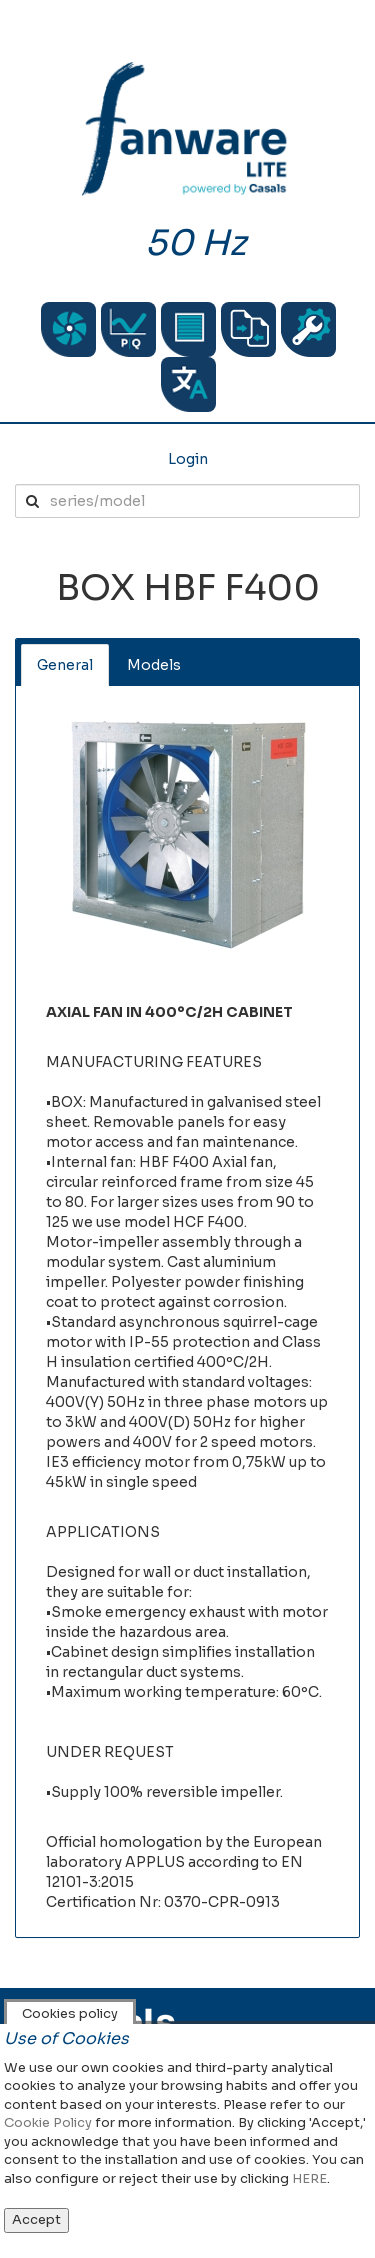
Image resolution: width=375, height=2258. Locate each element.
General (65, 665)
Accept (36, 2219)
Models (154, 665)
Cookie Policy (48, 2122)
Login (188, 459)
